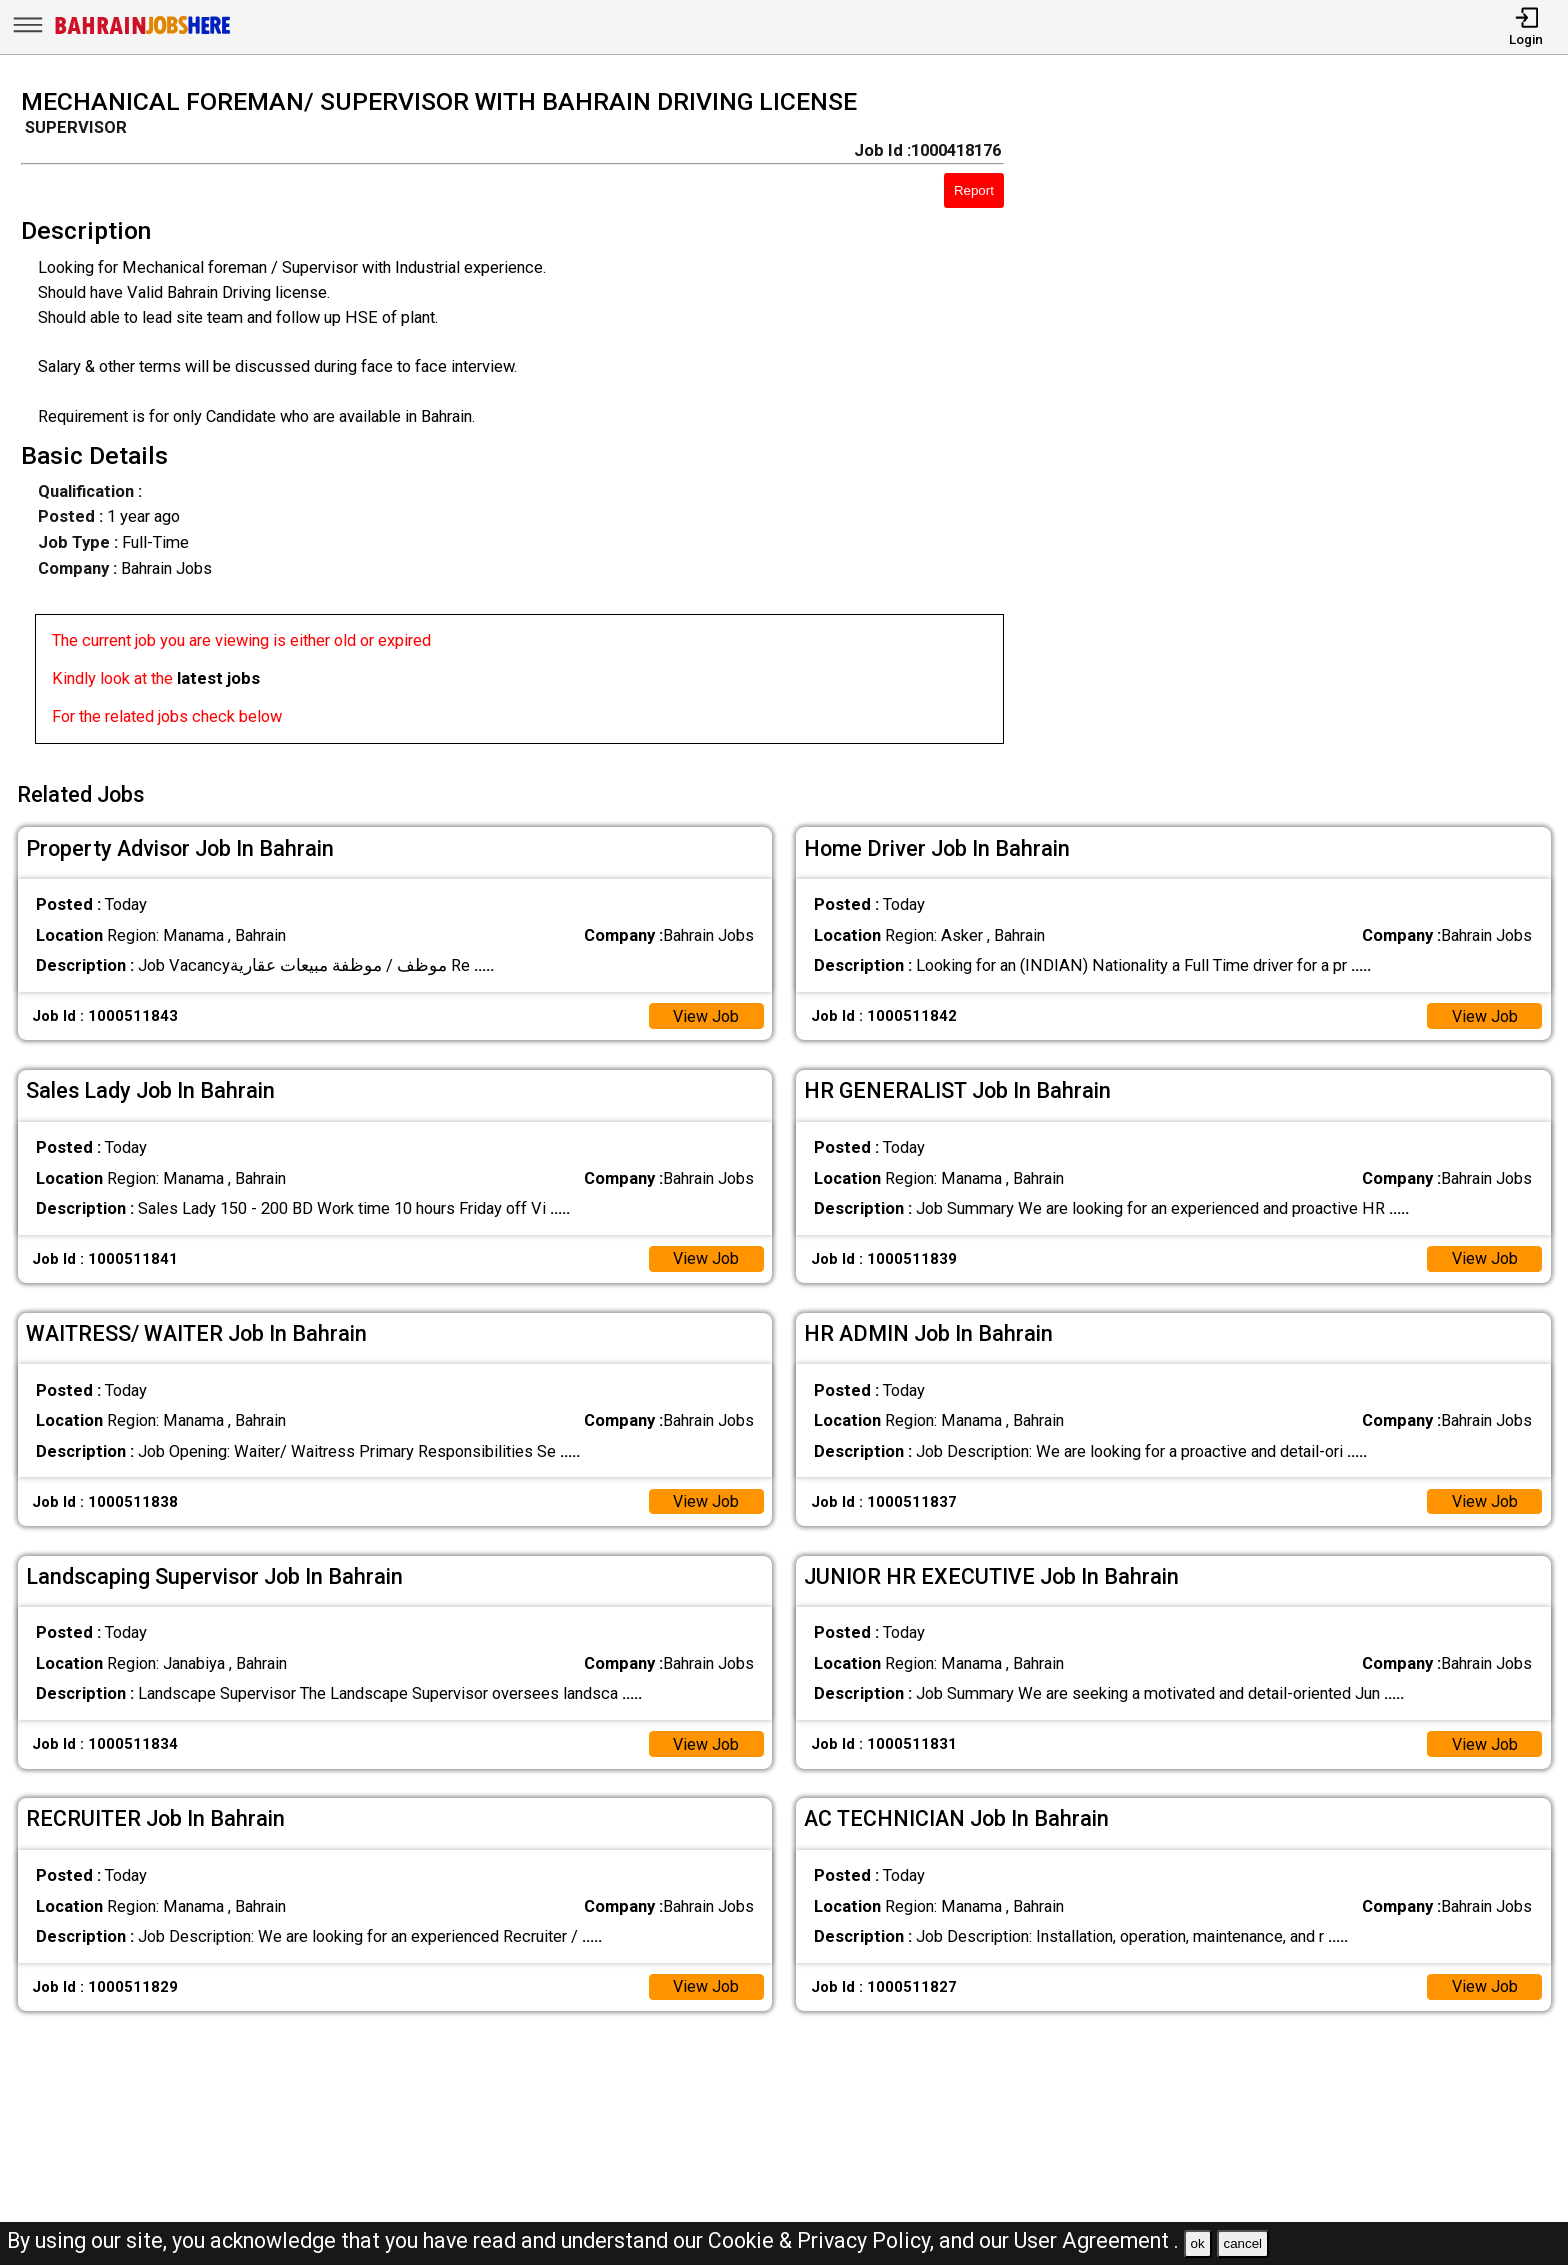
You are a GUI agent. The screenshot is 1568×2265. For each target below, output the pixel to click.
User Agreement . (1096, 2240)
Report (974, 190)
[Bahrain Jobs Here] (143, 32)
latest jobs (218, 678)
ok (1198, 2243)
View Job (705, 1013)
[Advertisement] (1306, 422)
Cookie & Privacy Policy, (823, 2240)
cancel (1242, 2243)
